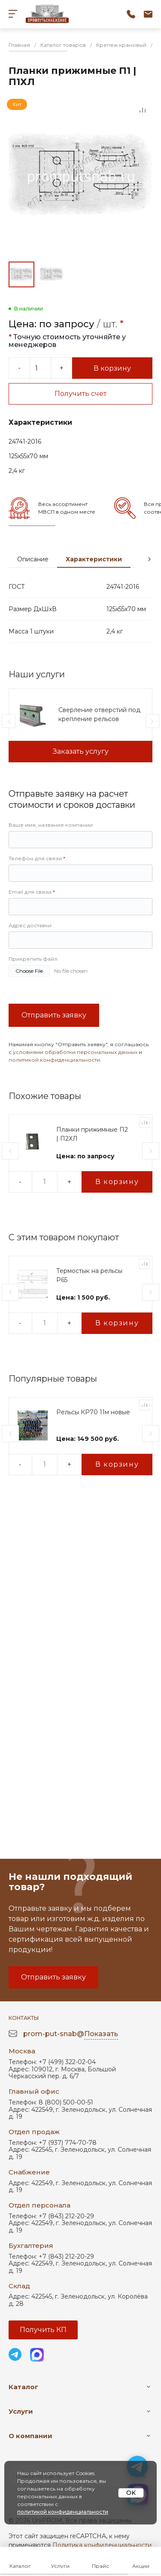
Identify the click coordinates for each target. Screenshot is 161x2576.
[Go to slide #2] (51, 274)
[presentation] (149, 559)
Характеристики (94, 559)
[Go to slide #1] (21, 274)
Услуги (21, 2411)
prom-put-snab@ (70, 2034)
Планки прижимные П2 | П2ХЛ (92, 1134)
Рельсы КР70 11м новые (93, 1412)
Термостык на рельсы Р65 (89, 1275)
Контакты (24, 2018)
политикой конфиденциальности (54, 1060)
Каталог (23, 2387)
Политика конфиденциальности (102, 2545)
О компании (30, 2436)
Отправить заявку (53, 1015)
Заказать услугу (81, 751)
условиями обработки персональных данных (75, 1052)
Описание (33, 559)
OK (131, 2493)
